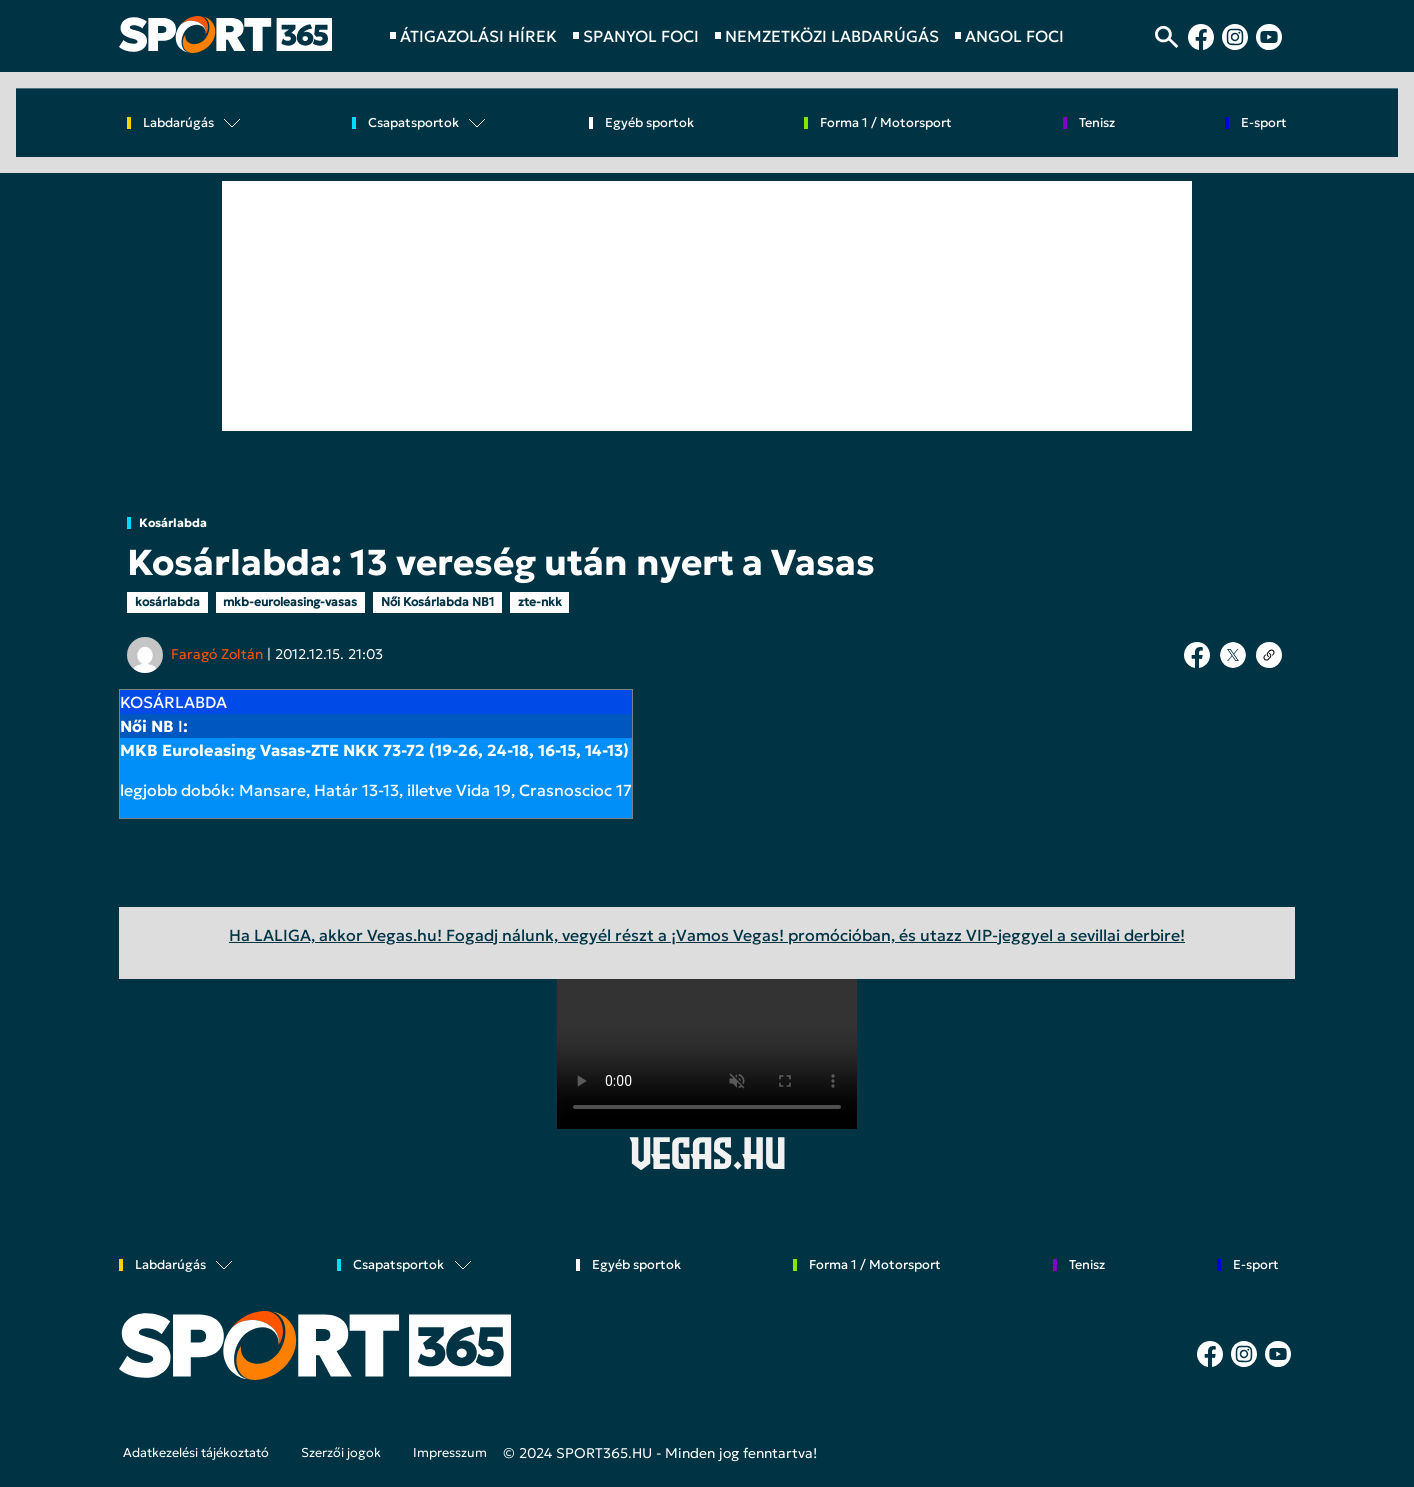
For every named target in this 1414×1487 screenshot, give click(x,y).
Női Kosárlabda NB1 (437, 601)
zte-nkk (540, 601)
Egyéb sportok (649, 123)
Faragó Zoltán (217, 654)
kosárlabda (167, 601)
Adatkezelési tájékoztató (196, 1453)
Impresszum (450, 1453)
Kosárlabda (173, 523)
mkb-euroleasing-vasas (290, 601)
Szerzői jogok (341, 1453)
